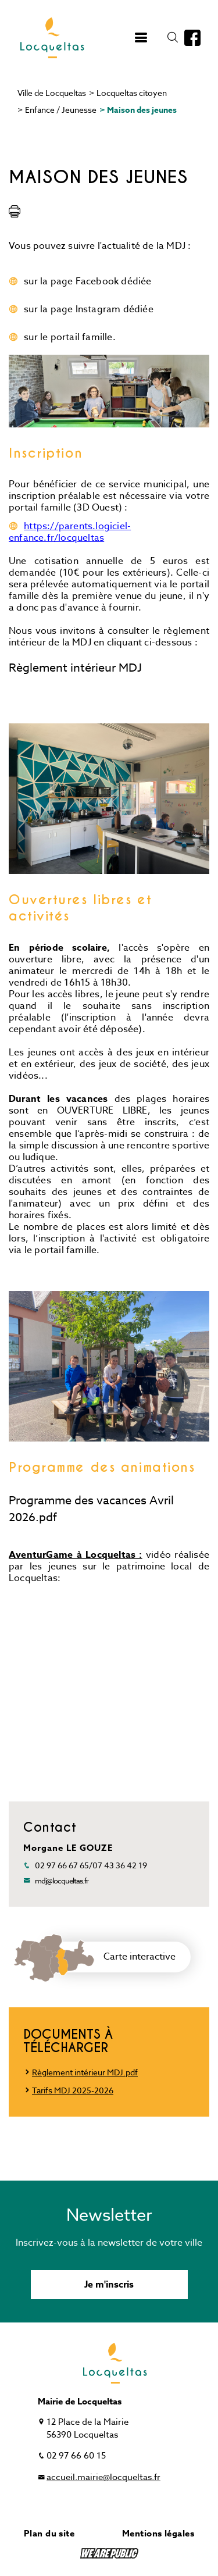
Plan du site (49, 2533)
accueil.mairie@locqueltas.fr (103, 2477)
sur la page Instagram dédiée (88, 309)
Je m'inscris (109, 2285)
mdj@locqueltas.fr (61, 1880)
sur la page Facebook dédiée (87, 281)
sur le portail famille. (70, 337)
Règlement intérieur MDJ (75, 667)
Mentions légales (158, 2533)
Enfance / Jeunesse (61, 109)
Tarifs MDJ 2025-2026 (72, 2090)
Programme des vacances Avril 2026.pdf (91, 1509)
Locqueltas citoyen (132, 92)
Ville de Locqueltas (51, 92)
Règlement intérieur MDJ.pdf (85, 2072)
